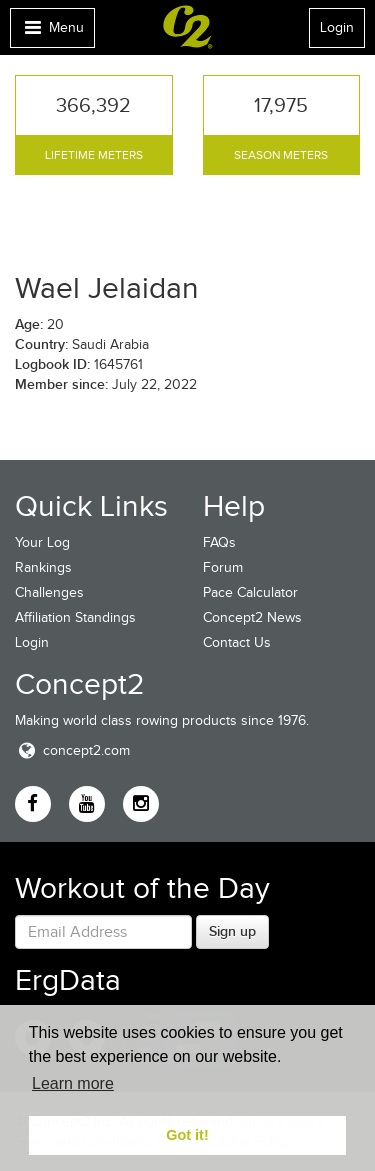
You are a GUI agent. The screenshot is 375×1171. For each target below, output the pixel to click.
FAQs (219, 542)
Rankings (43, 567)
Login (337, 27)
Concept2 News (252, 617)
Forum (223, 567)
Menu (52, 32)
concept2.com (72, 750)
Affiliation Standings (75, 617)
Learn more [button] (73, 1083)
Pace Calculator (250, 592)
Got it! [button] (187, 1135)
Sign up (232, 931)
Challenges (49, 592)
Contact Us (237, 642)
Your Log (42, 542)
